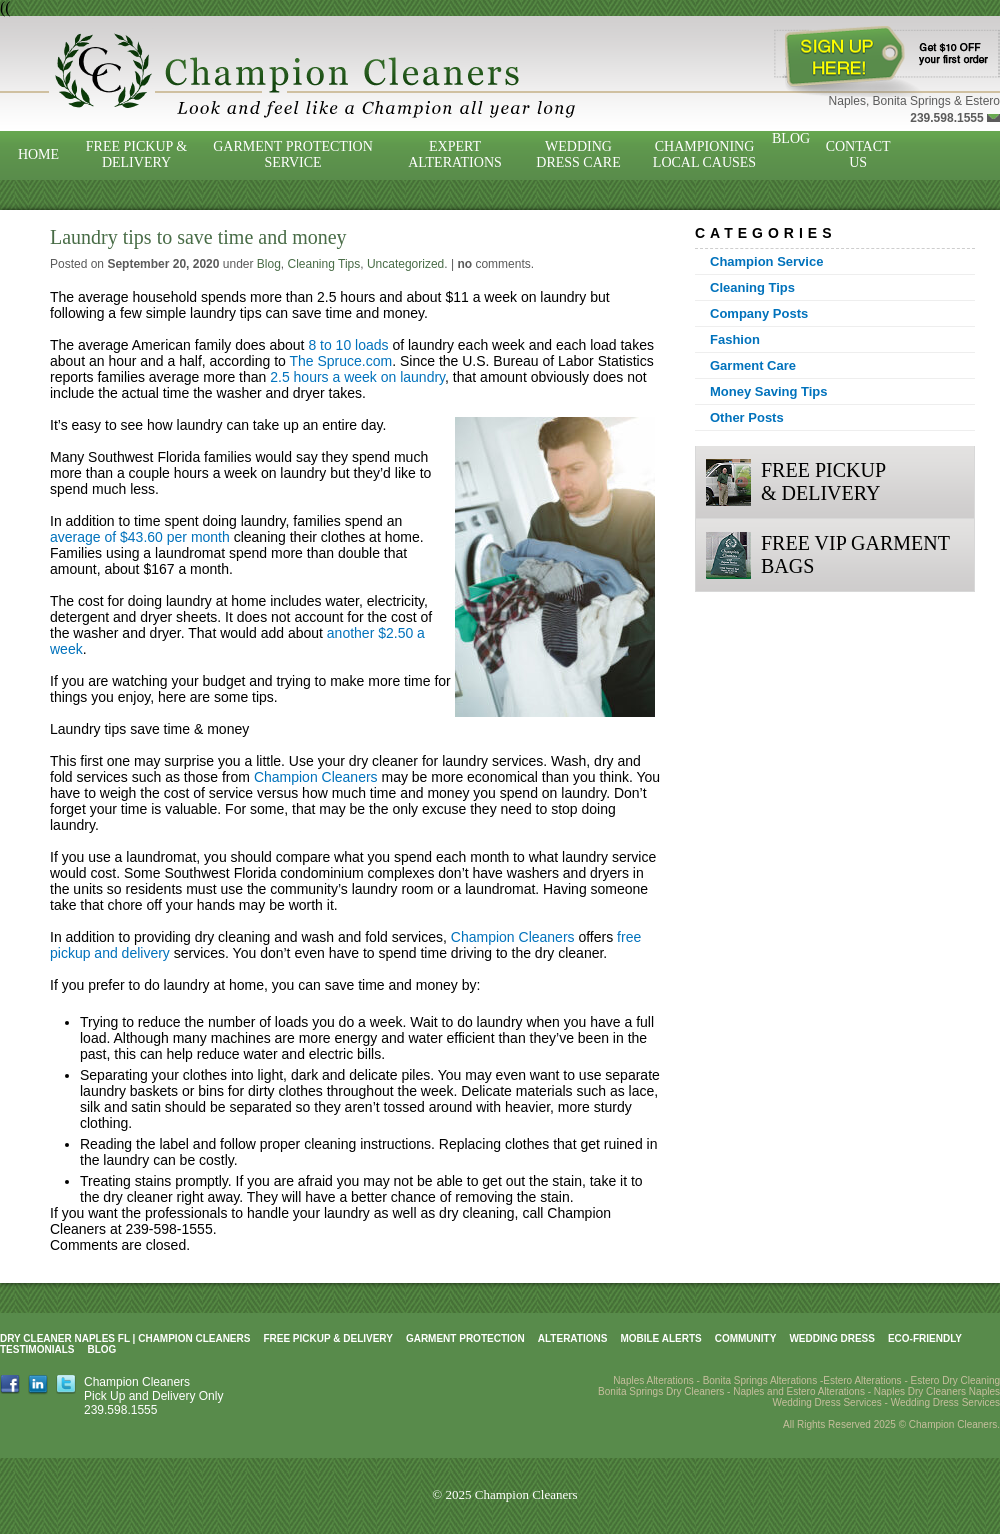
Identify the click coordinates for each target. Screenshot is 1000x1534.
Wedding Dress (832, 1338)
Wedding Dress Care (578, 154)
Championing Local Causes (704, 154)
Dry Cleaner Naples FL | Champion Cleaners (125, 1338)
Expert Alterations (455, 154)
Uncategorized (405, 264)
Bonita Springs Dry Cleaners (661, 1391)
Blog (791, 138)
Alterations (573, 1338)
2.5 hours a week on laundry (357, 377)
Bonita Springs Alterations (760, 1380)
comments (493, 264)
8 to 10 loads (348, 345)
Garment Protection (465, 1338)
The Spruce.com (340, 361)
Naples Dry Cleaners (920, 1391)
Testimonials (37, 1349)
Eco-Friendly (925, 1338)
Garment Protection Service (293, 154)
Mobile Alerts (660, 1338)
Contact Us (858, 154)
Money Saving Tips (769, 391)
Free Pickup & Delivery (136, 154)
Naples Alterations (653, 1380)
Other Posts (747, 417)
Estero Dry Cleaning (955, 1380)
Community (746, 1338)
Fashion (735, 339)
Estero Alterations (862, 1380)
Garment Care (753, 365)
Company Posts (759, 313)
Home (38, 154)
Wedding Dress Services (945, 1402)
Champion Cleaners (316, 777)
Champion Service (766, 261)
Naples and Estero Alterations (799, 1391)
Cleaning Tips (324, 264)
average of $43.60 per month (140, 537)
